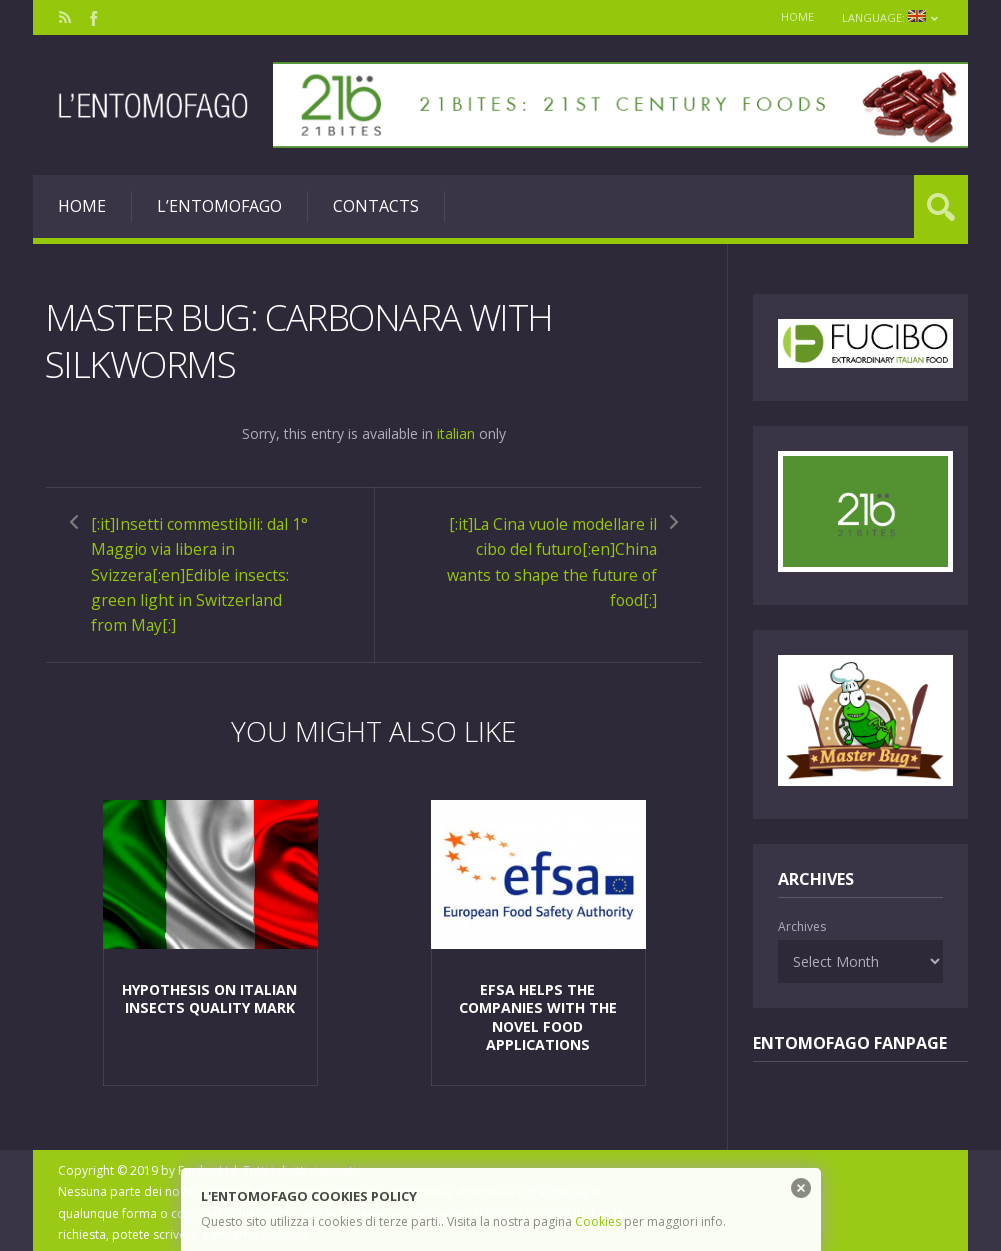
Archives (802, 926)
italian (456, 432)
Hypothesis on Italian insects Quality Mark (209, 994)
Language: (889, 17)
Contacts (376, 206)
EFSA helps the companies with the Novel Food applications (537, 1013)
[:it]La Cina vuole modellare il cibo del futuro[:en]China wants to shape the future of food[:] (547, 560)
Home (794, 16)
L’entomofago (219, 206)
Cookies (598, 1221)
